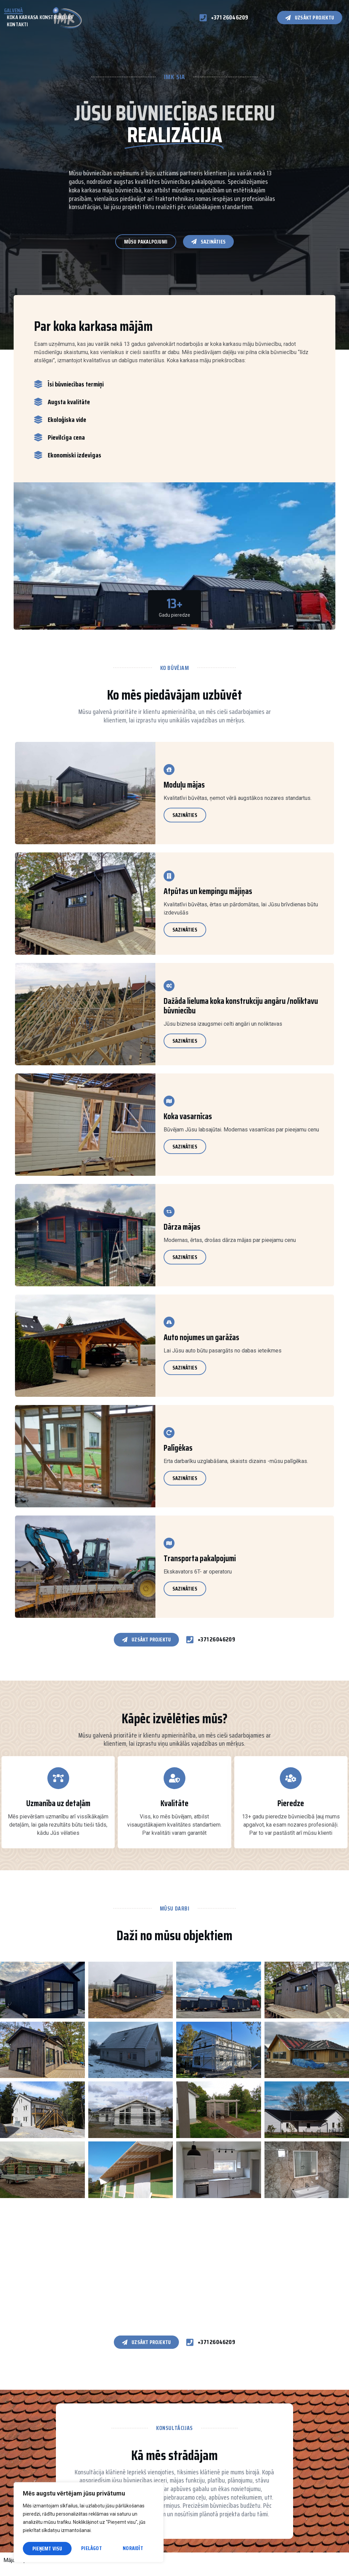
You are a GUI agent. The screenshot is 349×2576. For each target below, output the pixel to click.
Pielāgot (42, 2548)
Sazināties (184, 815)
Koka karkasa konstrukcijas (40, 17)
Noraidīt (84, 2548)
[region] (89, 2523)
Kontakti (17, 24)
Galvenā (13, 10)
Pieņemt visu (130, 2548)
